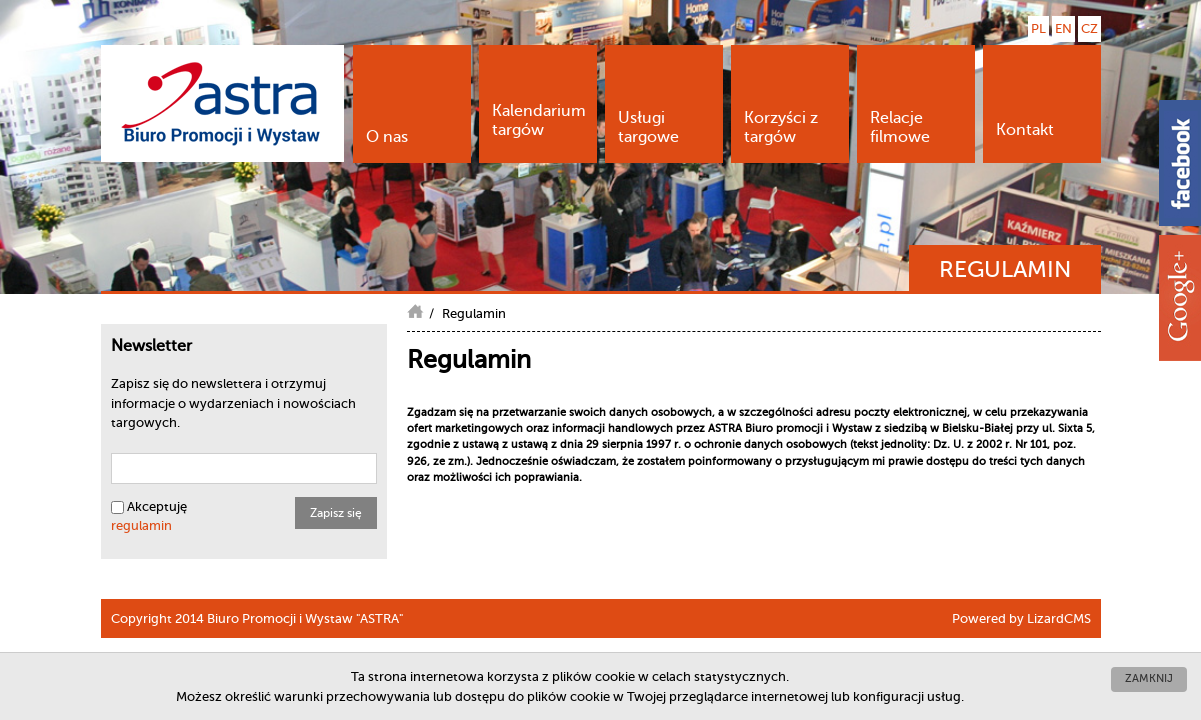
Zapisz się (336, 513)
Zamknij (1149, 678)
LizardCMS (1059, 618)
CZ (1089, 28)
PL (1038, 28)
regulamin (141, 525)
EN (1063, 28)
